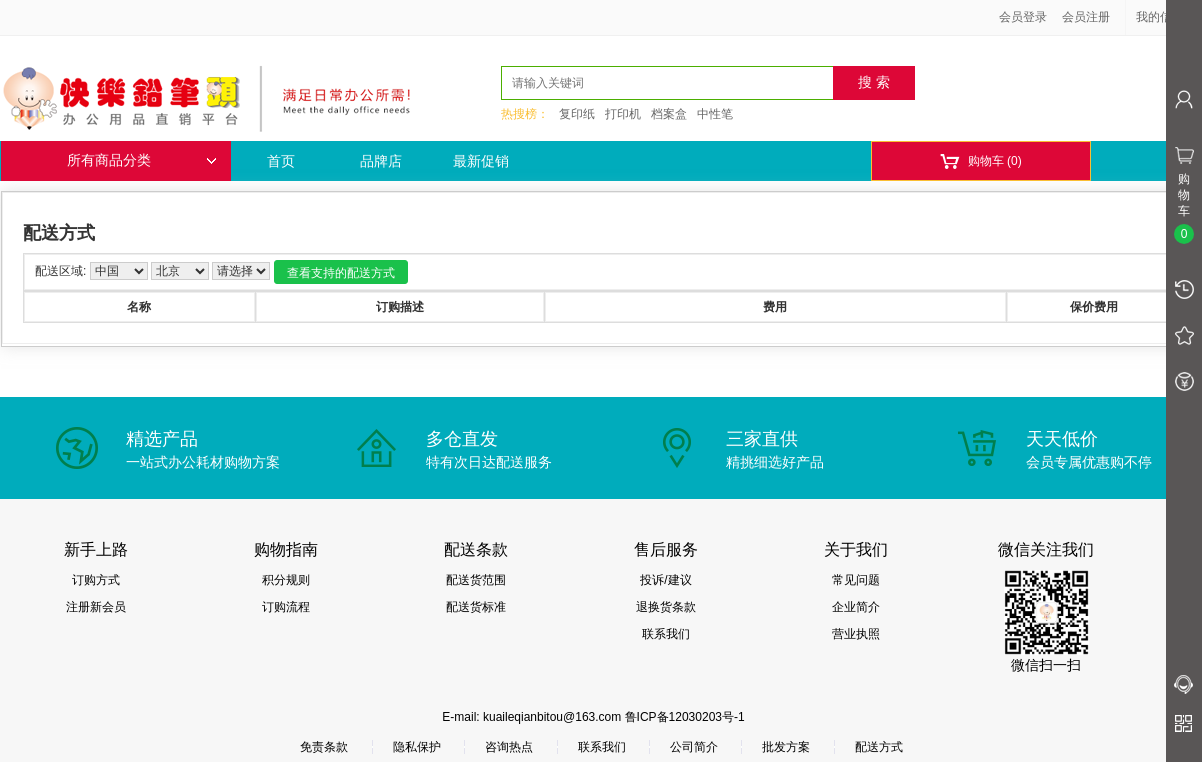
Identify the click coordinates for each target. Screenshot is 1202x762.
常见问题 (856, 580)
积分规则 (286, 580)
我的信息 (1167, 17)
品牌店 (381, 161)
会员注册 (1086, 17)
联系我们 (666, 634)
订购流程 (286, 607)
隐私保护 (417, 747)
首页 (281, 161)
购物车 (980, 161)
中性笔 (715, 114)
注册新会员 (96, 607)
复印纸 (577, 114)
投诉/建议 (665, 580)
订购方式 (96, 580)
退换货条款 (666, 607)
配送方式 (879, 747)
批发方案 (786, 747)
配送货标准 (476, 607)
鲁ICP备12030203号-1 (685, 717)
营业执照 (856, 634)
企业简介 (856, 607)
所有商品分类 (142, 160)
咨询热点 (509, 747)
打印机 (623, 114)
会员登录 (1023, 17)
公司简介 (694, 747)
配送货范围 (476, 580)
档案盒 (669, 114)
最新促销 (481, 161)
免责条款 (324, 747)
